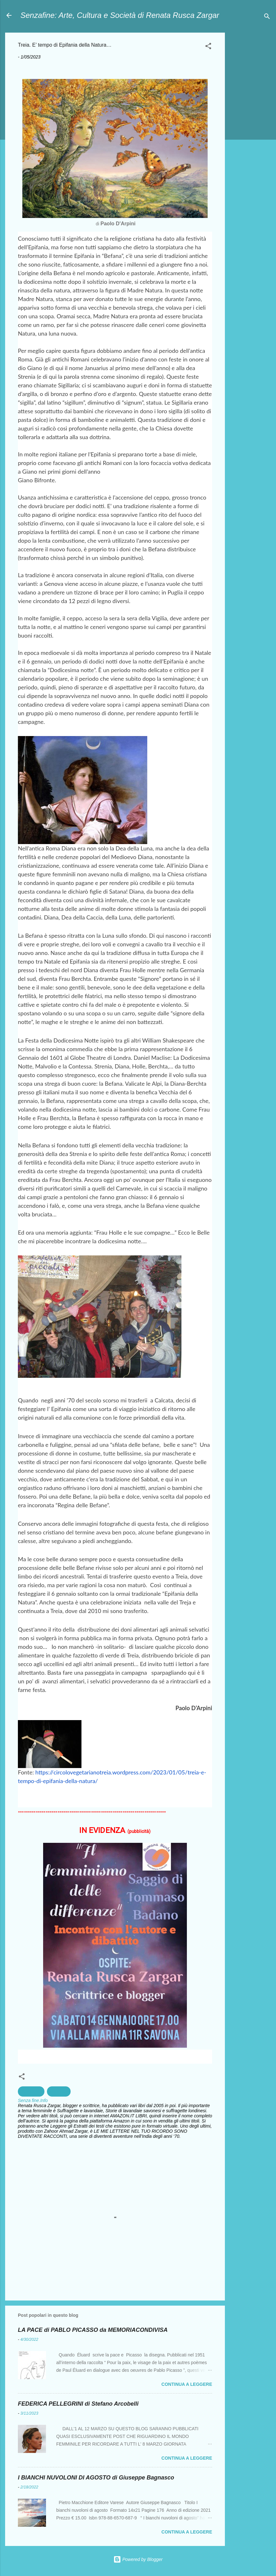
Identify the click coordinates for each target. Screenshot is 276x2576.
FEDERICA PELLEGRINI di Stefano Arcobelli (78, 2404)
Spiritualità (31, 2091)
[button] (208, 47)
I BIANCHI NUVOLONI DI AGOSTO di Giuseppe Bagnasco (96, 2477)
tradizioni (59, 2091)
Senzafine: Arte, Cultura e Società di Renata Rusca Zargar (119, 15)
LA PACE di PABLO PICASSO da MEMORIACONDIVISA (93, 2330)
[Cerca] (267, 17)
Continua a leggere (186, 2384)
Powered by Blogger (138, 2559)
